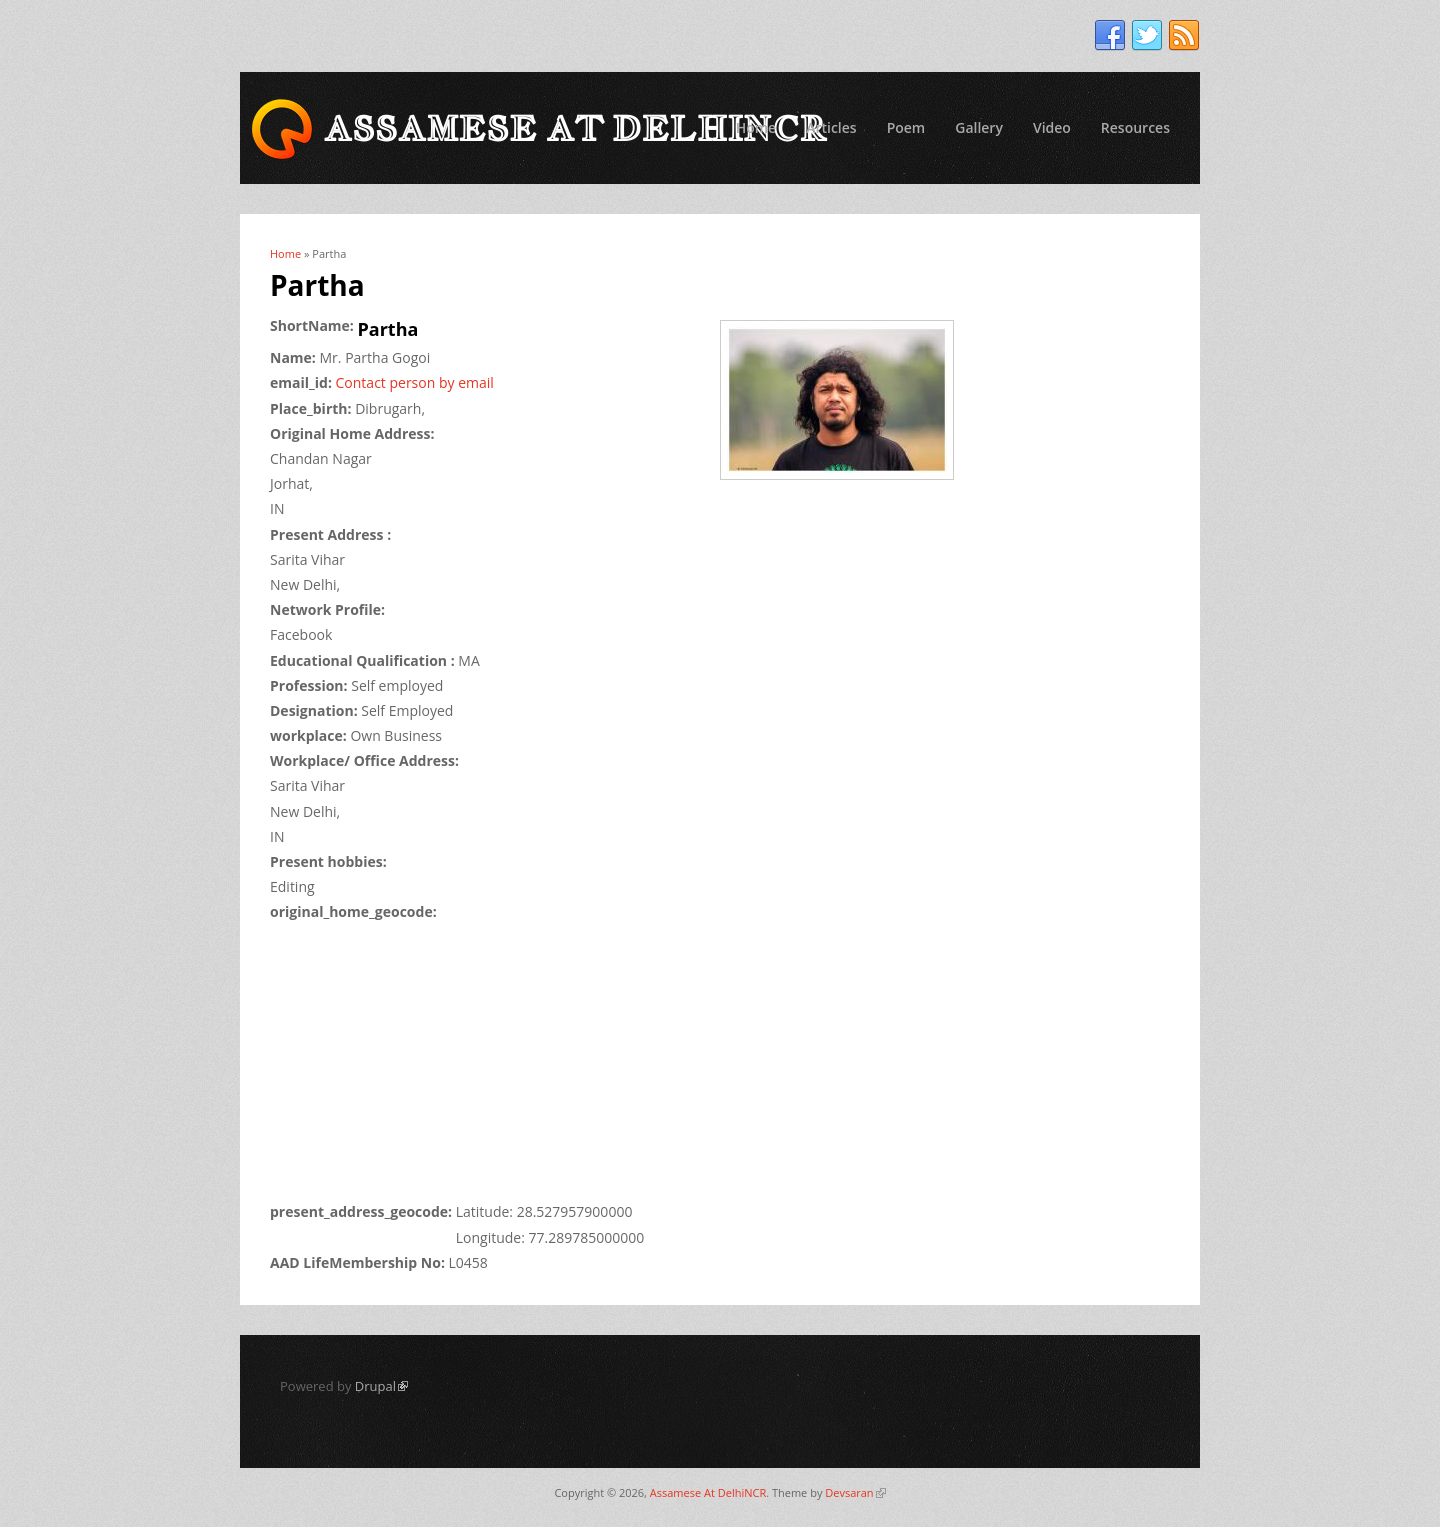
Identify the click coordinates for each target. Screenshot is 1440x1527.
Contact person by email (415, 382)
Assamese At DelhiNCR (708, 1492)
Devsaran (855, 1492)
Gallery (979, 127)
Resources (1135, 127)
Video (1052, 127)
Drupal (381, 1386)
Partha (388, 329)
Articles (831, 127)
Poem (906, 127)
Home (756, 127)
